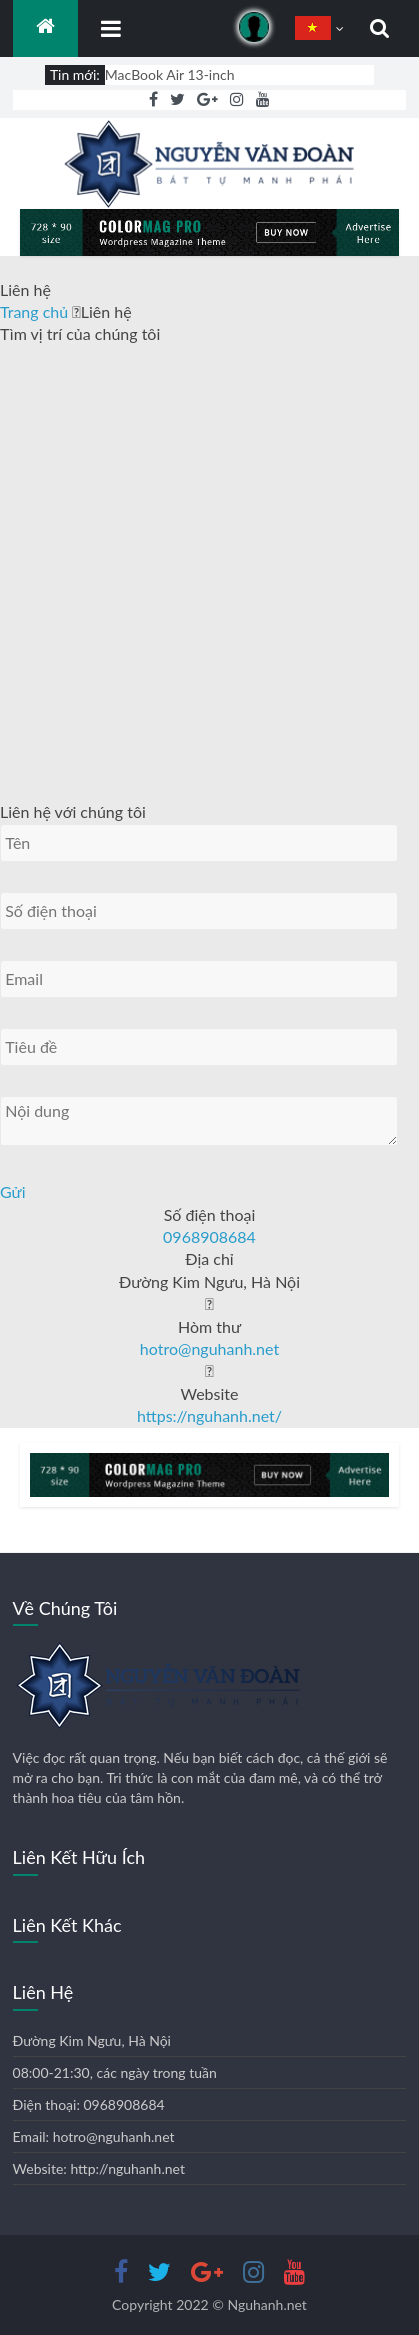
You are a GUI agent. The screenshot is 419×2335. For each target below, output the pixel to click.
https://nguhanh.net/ (209, 1415)
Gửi (13, 1191)
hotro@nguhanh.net (209, 1348)
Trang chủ (36, 311)
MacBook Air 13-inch (170, 74)
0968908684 (209, 1236)
